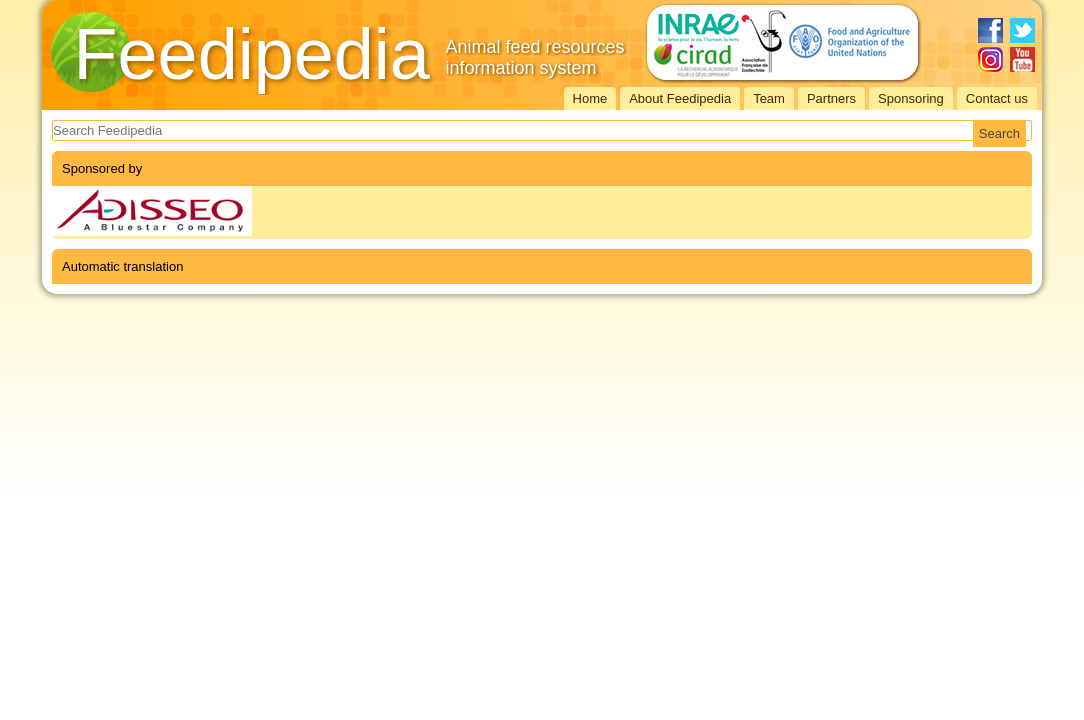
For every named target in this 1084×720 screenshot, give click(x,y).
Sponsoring (911, 98)
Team (769, 98)
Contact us (997, 98)
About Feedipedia (680, 98)
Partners (831, 98)
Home (590, 98)
